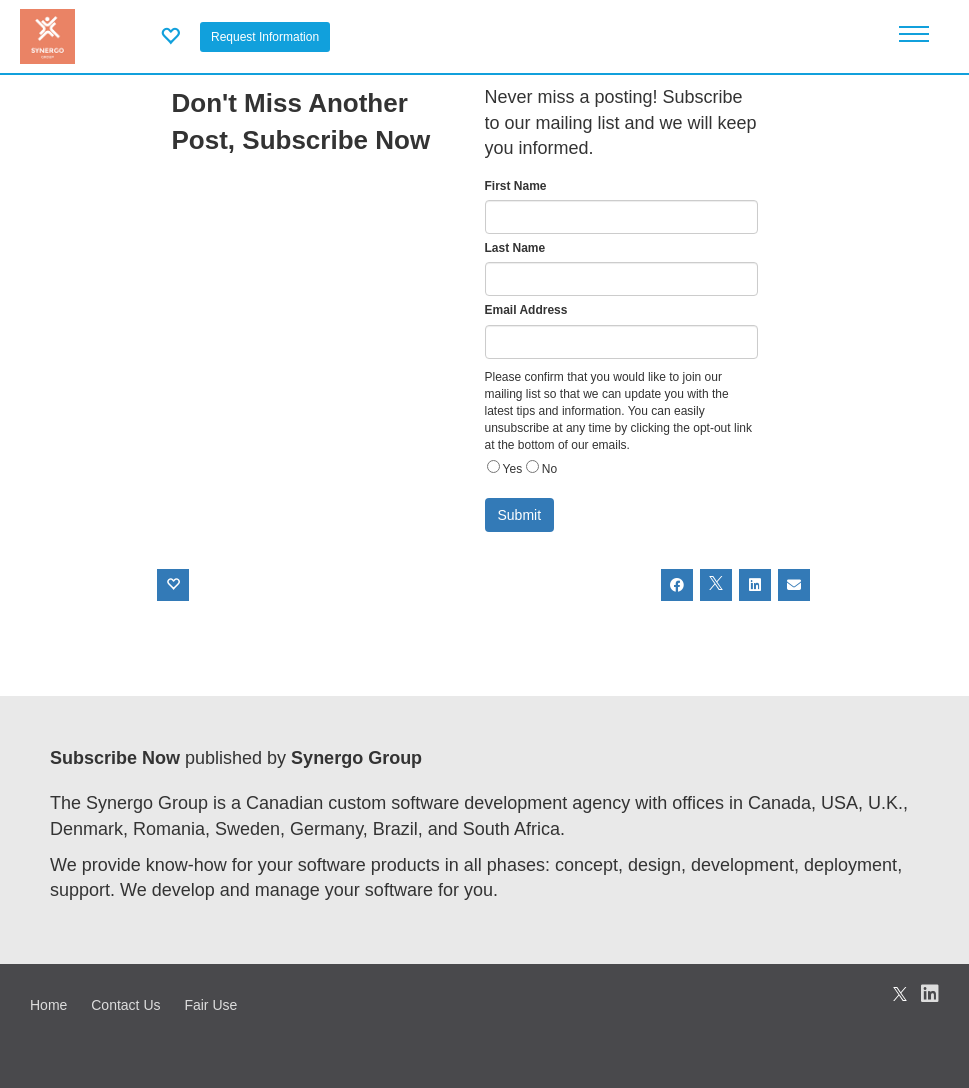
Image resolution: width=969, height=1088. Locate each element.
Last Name (515, 248)
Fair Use (210, 1005)
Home (48, 1005)
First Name (516, 186)
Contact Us (125, 1005)
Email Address (526, 310)
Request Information (265, 37)
